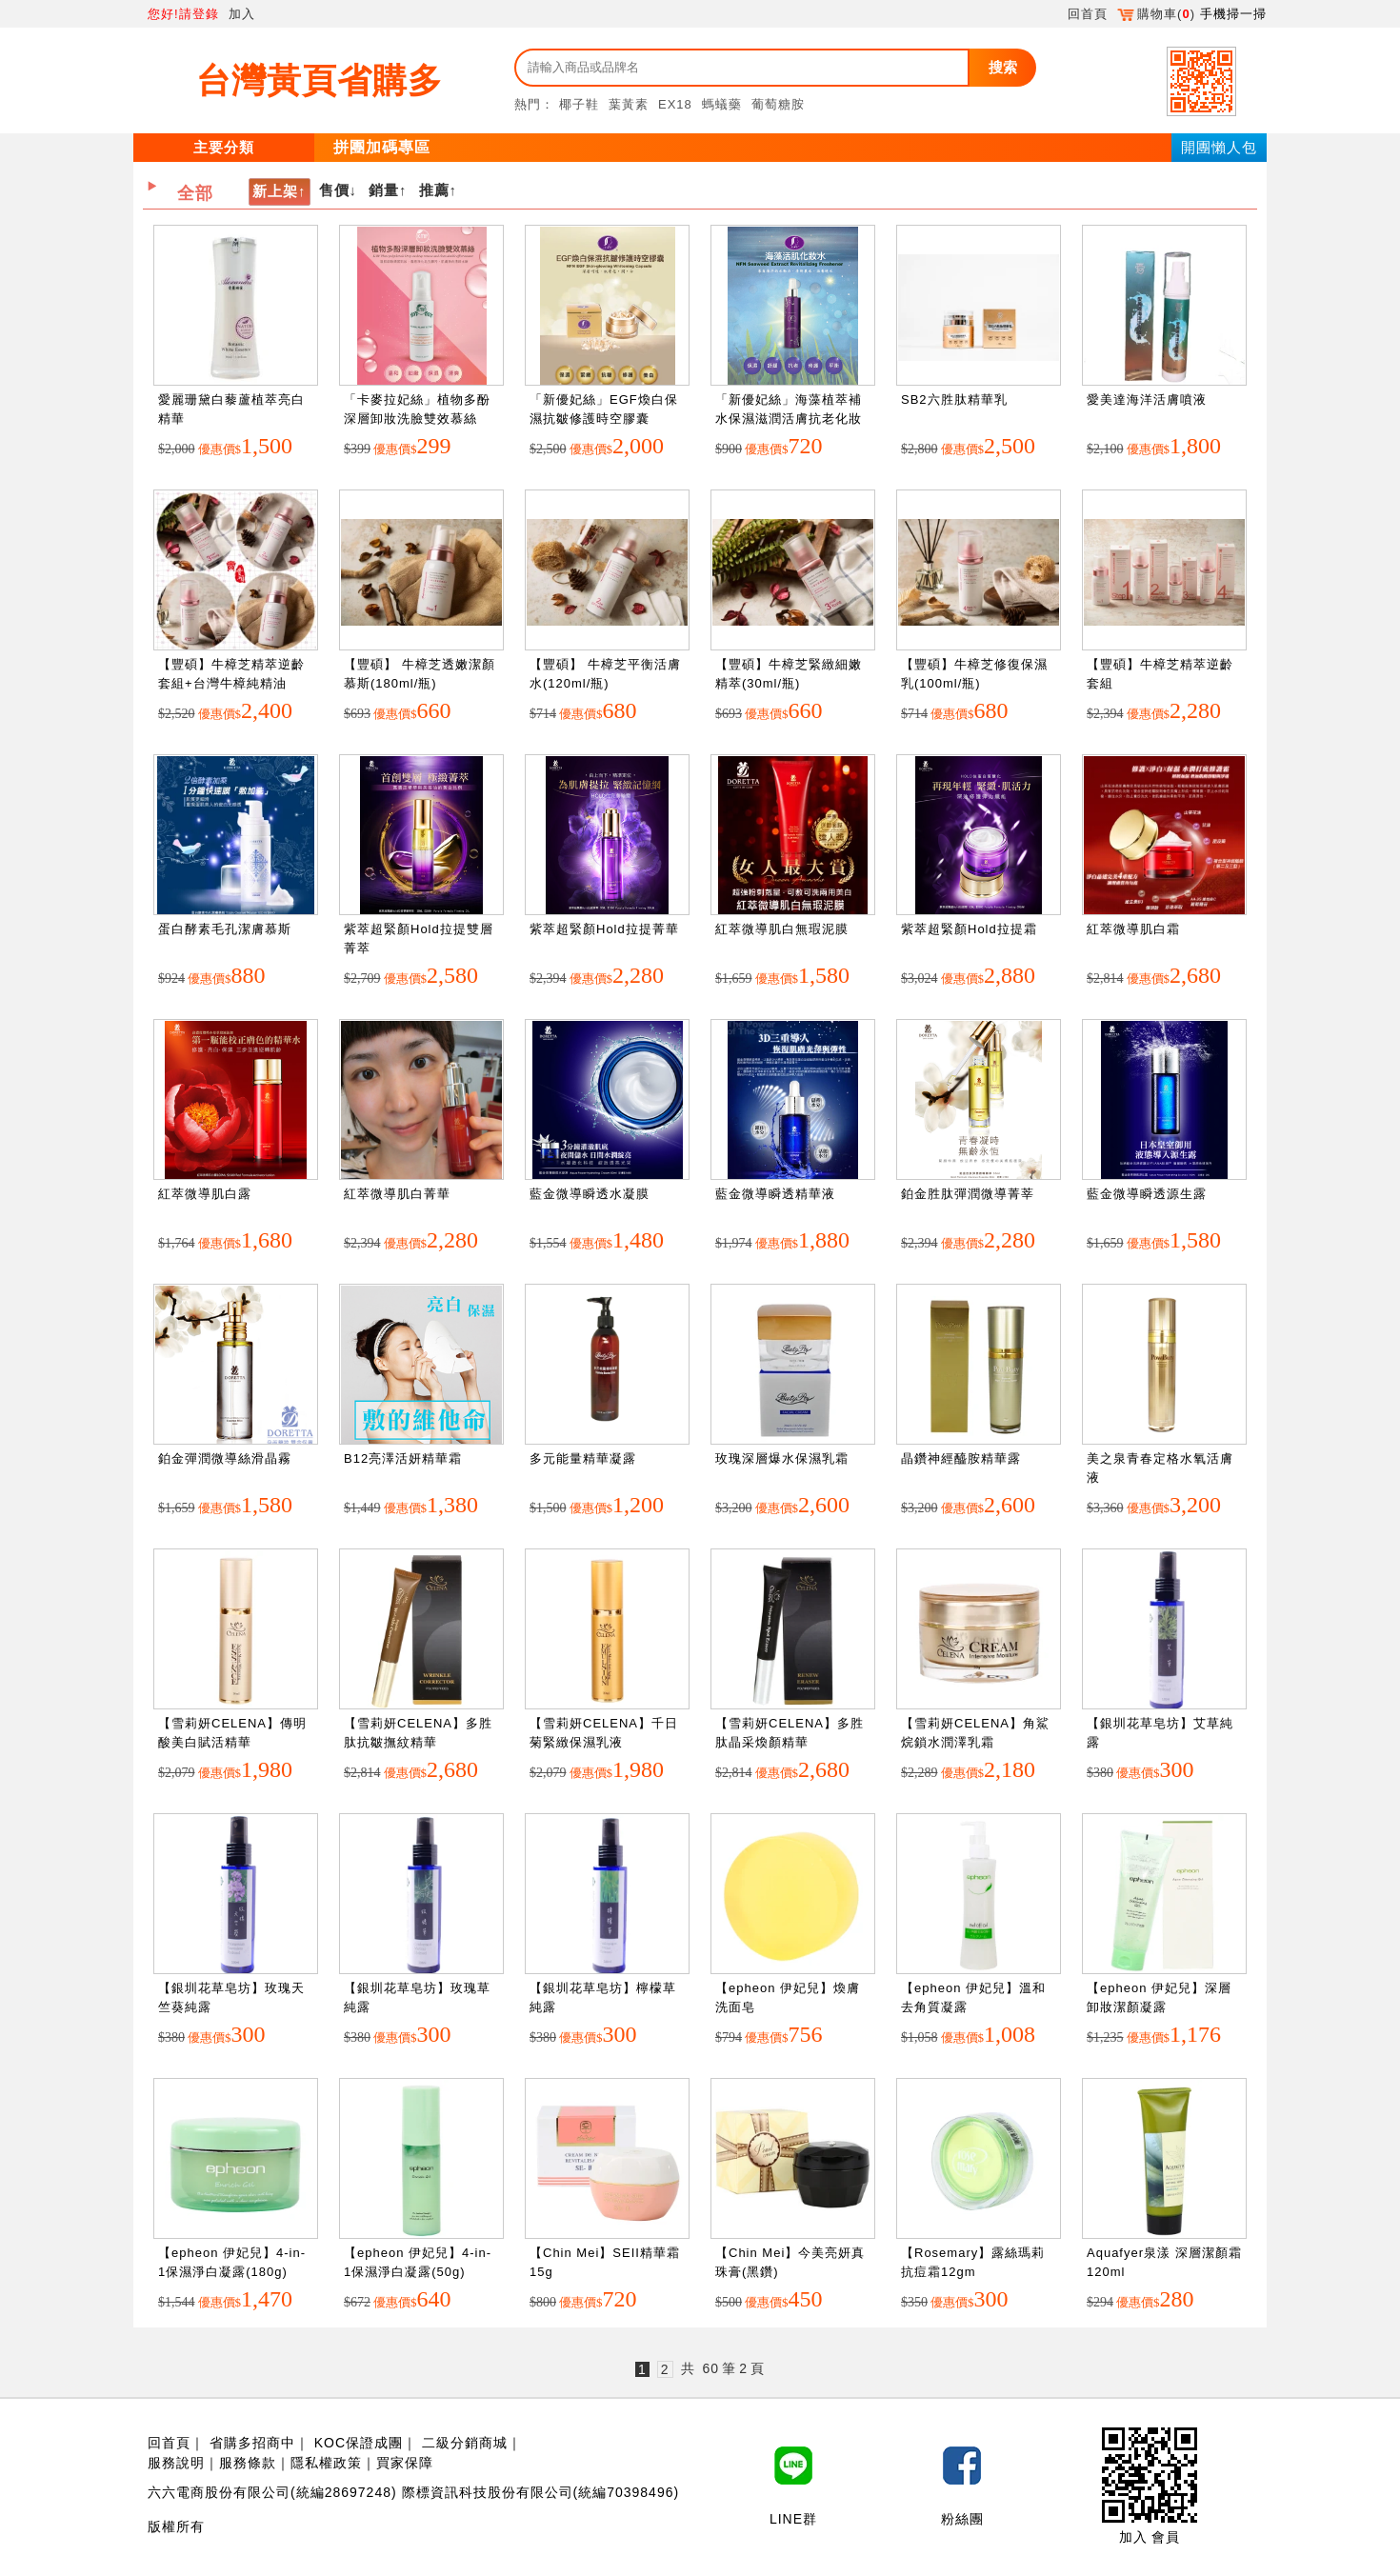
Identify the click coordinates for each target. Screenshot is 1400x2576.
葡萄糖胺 (778, 104)
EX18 (675, 104)
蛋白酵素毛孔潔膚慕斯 (224, 929)
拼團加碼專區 (381, 147)
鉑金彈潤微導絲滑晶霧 (224, 1458)
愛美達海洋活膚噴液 (1147, 399)
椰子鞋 (579, 104)
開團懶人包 (1219, 147)
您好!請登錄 (183, 14)
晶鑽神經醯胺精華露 (961, 1458)
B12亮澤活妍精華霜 (403, 1458)
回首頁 (1088, 14)
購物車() (1156, 14)
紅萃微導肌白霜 (1133, 929)
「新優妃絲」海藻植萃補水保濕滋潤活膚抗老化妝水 (788, 418)
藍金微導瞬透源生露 (1147, 1194)
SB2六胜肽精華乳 (954, 399)
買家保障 (404, 2462)
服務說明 (176, 2462)
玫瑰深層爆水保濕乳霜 (782, 1458)
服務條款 (247, 2462)
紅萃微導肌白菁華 (397, 1194)
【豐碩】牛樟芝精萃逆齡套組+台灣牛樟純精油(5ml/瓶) (231, 683)
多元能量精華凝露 (583, 1458)
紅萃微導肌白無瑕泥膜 (782, 929)
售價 (334, 190)
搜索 (1003, 67)
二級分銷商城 (465, 2442)
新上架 (275, 191)
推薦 (434, 190)
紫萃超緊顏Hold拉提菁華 (604, 929)
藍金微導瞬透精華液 (775, 1194)
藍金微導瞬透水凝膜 (590, 1194)
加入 (242, 14)
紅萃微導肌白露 (204, 1194)
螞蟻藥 (722, 104)
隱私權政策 (326, 2462)
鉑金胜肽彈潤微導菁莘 (967, 1194)
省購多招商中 (252, 2442)
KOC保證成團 (358, 2442)
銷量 (384, 190)
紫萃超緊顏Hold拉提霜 (969, 929)
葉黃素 (629, 104)
